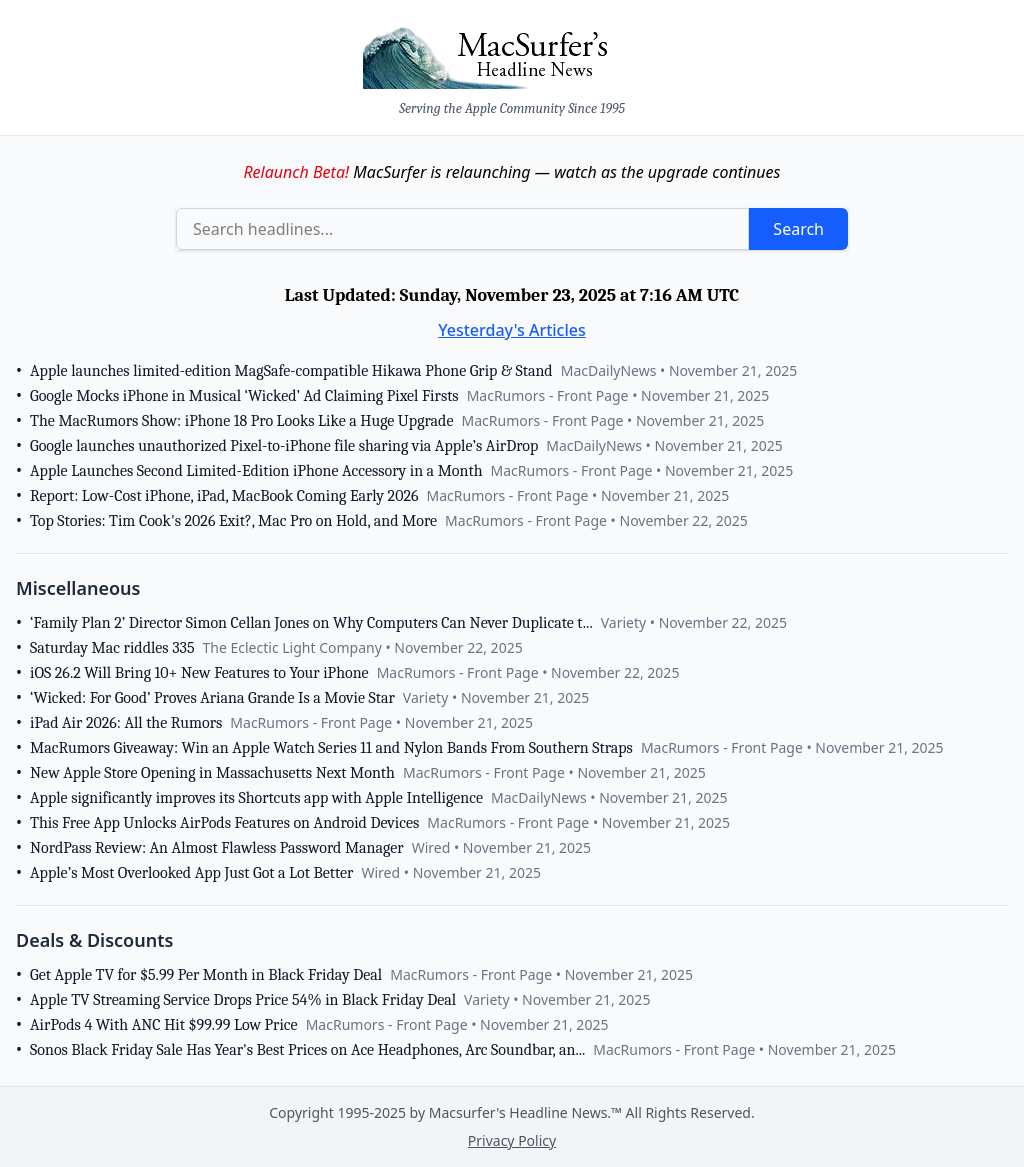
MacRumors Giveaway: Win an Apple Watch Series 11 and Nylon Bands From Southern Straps (331, 748)
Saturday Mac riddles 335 (112, 648)
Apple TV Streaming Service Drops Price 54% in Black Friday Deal (243, 1000)
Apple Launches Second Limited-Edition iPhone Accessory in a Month (256, 471)
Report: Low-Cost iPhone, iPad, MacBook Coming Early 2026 (224, 496)
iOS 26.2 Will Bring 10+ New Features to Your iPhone (199, 673)
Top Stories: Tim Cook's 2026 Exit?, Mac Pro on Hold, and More (233, 521)
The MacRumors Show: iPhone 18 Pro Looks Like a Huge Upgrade (241, 421)
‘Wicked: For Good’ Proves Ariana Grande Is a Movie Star (212, 698)
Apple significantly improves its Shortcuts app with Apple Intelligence (256, 798)
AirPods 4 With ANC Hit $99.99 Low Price (164, 1025)
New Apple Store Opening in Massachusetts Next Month (212, 773)
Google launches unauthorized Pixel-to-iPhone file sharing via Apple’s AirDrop (284, 446)
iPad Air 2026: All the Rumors (126, 723)
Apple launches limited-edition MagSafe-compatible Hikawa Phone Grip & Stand (291, 371)
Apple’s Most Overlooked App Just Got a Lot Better (191, 873)
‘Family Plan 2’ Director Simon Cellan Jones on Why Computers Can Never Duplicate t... (311, 623)
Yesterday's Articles (512, 330)
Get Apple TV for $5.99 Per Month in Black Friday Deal (206, 975)
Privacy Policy (512, 1140)
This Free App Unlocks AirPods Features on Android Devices (224, 823)
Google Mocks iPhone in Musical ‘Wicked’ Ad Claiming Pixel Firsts (244, 396)
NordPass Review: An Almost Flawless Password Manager (217, 848)
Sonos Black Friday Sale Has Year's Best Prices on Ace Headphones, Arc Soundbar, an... (307, 1050)
